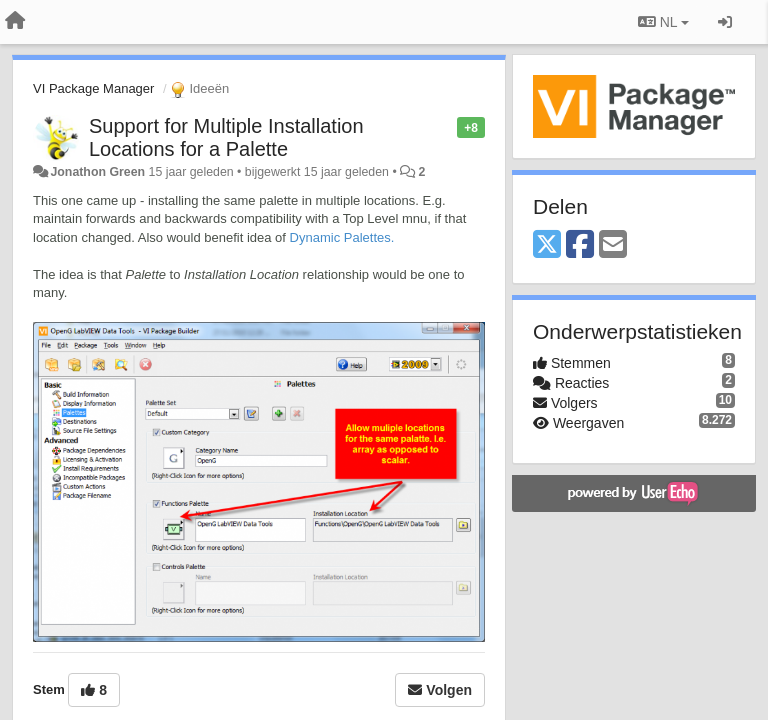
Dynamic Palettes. (342, 237)
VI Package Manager (93, 88)
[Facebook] (580, 245)
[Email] (613, 245)
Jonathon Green (97, 172)
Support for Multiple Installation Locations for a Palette (226, 137)
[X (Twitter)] (547, 245)
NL (663, 22)
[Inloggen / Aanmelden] (725, 22)
